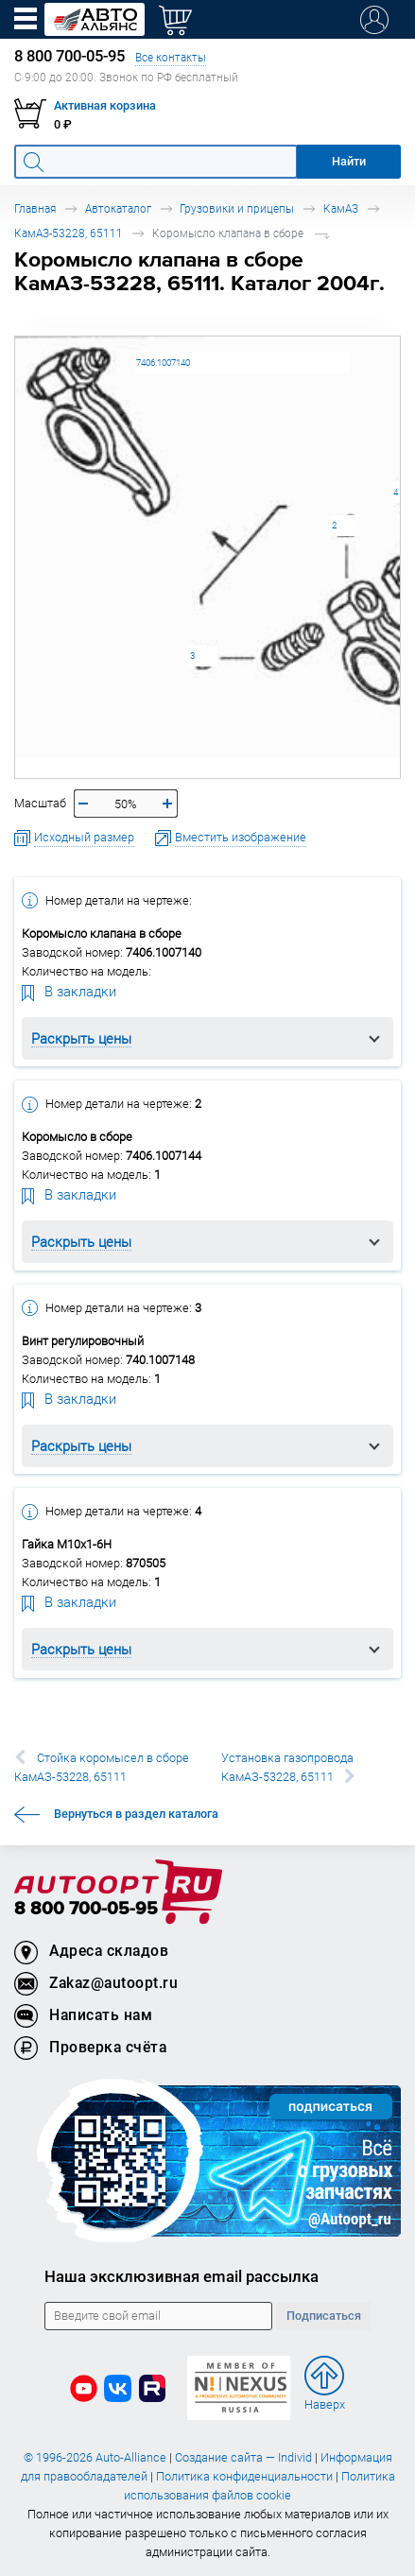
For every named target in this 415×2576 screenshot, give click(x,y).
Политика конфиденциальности (244, 2476)
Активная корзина (105, 105)
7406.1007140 (163, 362)
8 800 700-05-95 (86, 1909)
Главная (35, 208)
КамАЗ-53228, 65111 (68, 233)
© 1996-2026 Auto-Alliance (95, 2457)
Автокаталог (118, 208)
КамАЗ (340, 208)
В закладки (69, 990)
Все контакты (170, 57)
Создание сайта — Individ (243, 2457)
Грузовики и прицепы (237, 208)
